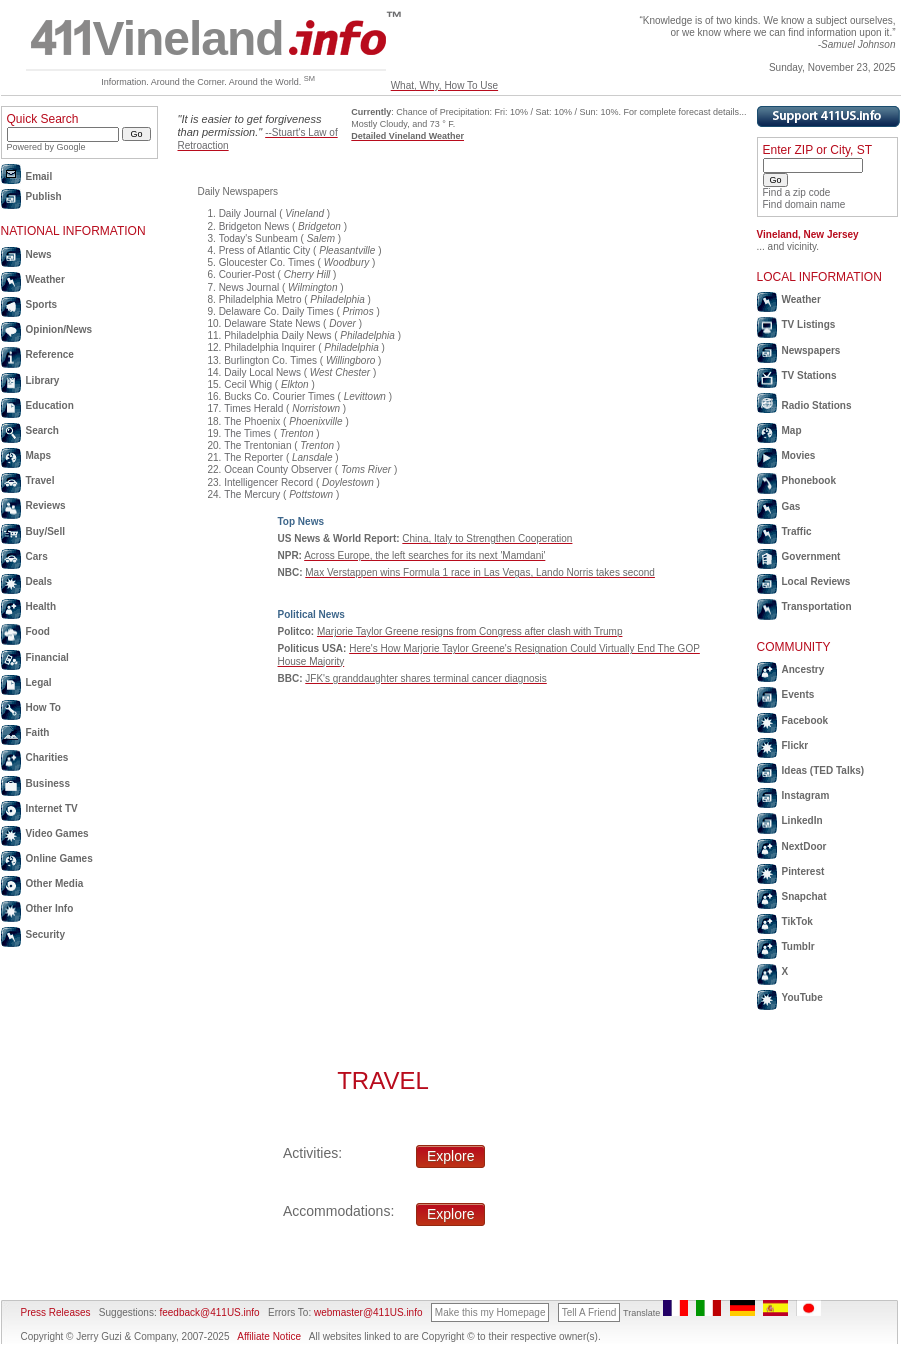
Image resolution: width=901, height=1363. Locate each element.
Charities (47, 757)
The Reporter (253, 457)
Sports (42, 304)
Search (42, 430)
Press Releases (56, 1312)
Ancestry (803, 669)
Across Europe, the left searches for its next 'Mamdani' (424, 555)
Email (39, 176)
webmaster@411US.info (368, 1312)
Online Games (59, 858)
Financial (47, 657)
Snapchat (804, 896)
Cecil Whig (248, 384)
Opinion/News (59, 329)
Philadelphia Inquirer (269, 347)
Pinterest (803, 871)
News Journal (249, 287)
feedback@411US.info (208, 1312)
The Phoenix (252, 421)
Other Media (55, 883)
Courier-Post (247, 274)
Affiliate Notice (269, 1336)
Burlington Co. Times (270, 360)
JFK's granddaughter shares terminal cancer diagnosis (425, 678)
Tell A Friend (589, 1312)
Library (43, 380)
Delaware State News (272, 323)
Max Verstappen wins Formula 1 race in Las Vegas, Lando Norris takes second (480, 572)
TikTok (797, 921)
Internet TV (52, 808)
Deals (39, 581)
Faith (38, 732)
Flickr (795, 745)
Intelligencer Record (268, 482)
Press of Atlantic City (265, 250)
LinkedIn (802, 820)
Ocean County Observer (278, 469)
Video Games (57, 833)
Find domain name (804, 204)
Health (41, 606)
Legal (39, 682)
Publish (44, 196)
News (39, 254)
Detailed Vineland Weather (407, 136)
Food (38, 631)
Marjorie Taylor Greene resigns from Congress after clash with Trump (469, 631)
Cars (37, 556)
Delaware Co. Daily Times (276, 311)
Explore (450, 1156)
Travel (40, 480)
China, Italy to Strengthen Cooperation (487, 538)
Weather (45, 279)
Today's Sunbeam (258, 238)
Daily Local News (262, 372)
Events (798, 694)
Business (48, 783)
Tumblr (798, 946)
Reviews (46, 505)
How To (43, 707)
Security (45, 934)
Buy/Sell (45, 531)
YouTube (802, 997)
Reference (50, 354)
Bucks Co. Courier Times (279, 396)
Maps (39, 455)
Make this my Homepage (490, 1312)
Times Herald (253, 408)
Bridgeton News (254, 226)
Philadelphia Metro (260, 299)
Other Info (50, 908)
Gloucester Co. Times (267, 262)
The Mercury (252, 494)
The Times (247, 433)
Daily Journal (248, 213)
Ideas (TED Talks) (823, 770)
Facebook (805, 720)
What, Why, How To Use (444, 85)
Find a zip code (797, 192)
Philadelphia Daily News (277, 335)
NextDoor (804, 846)
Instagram (806, 795)
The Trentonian (257, 445)
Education (50, 405)
